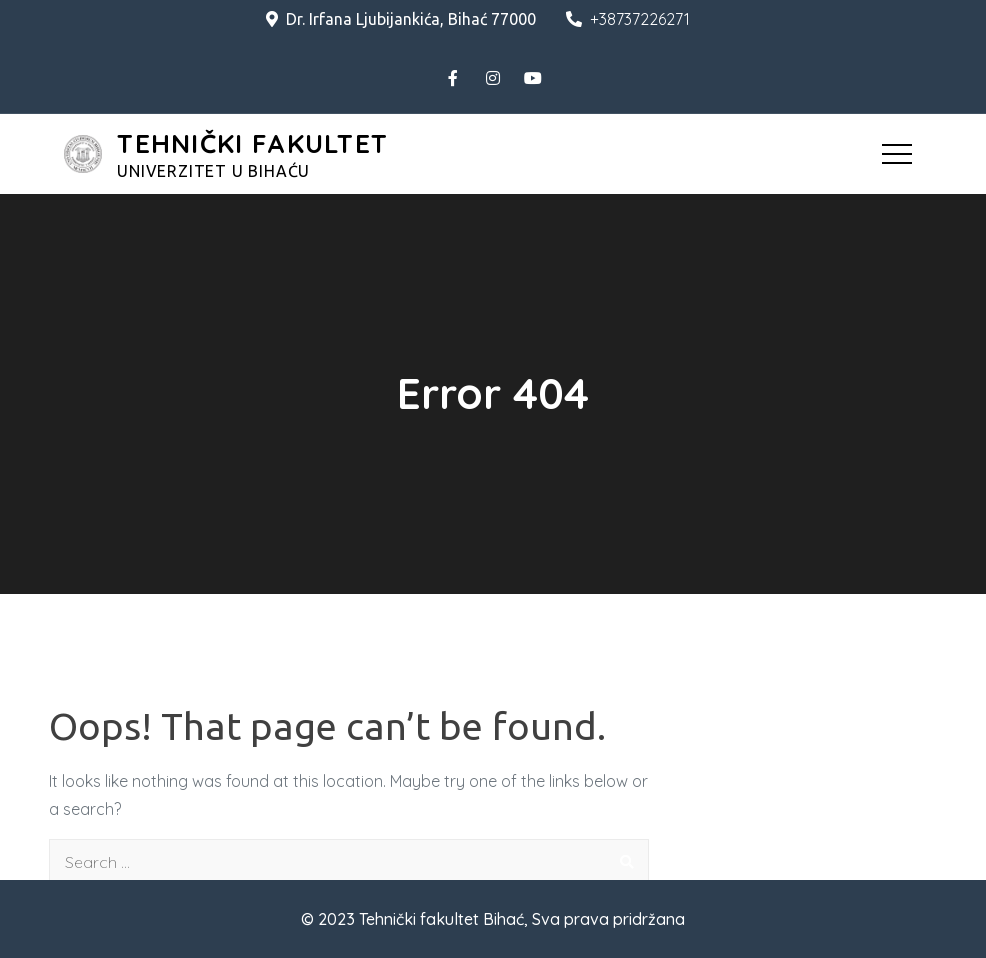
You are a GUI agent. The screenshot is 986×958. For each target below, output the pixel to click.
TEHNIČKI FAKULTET (252, 143)
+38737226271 (628, 19)
